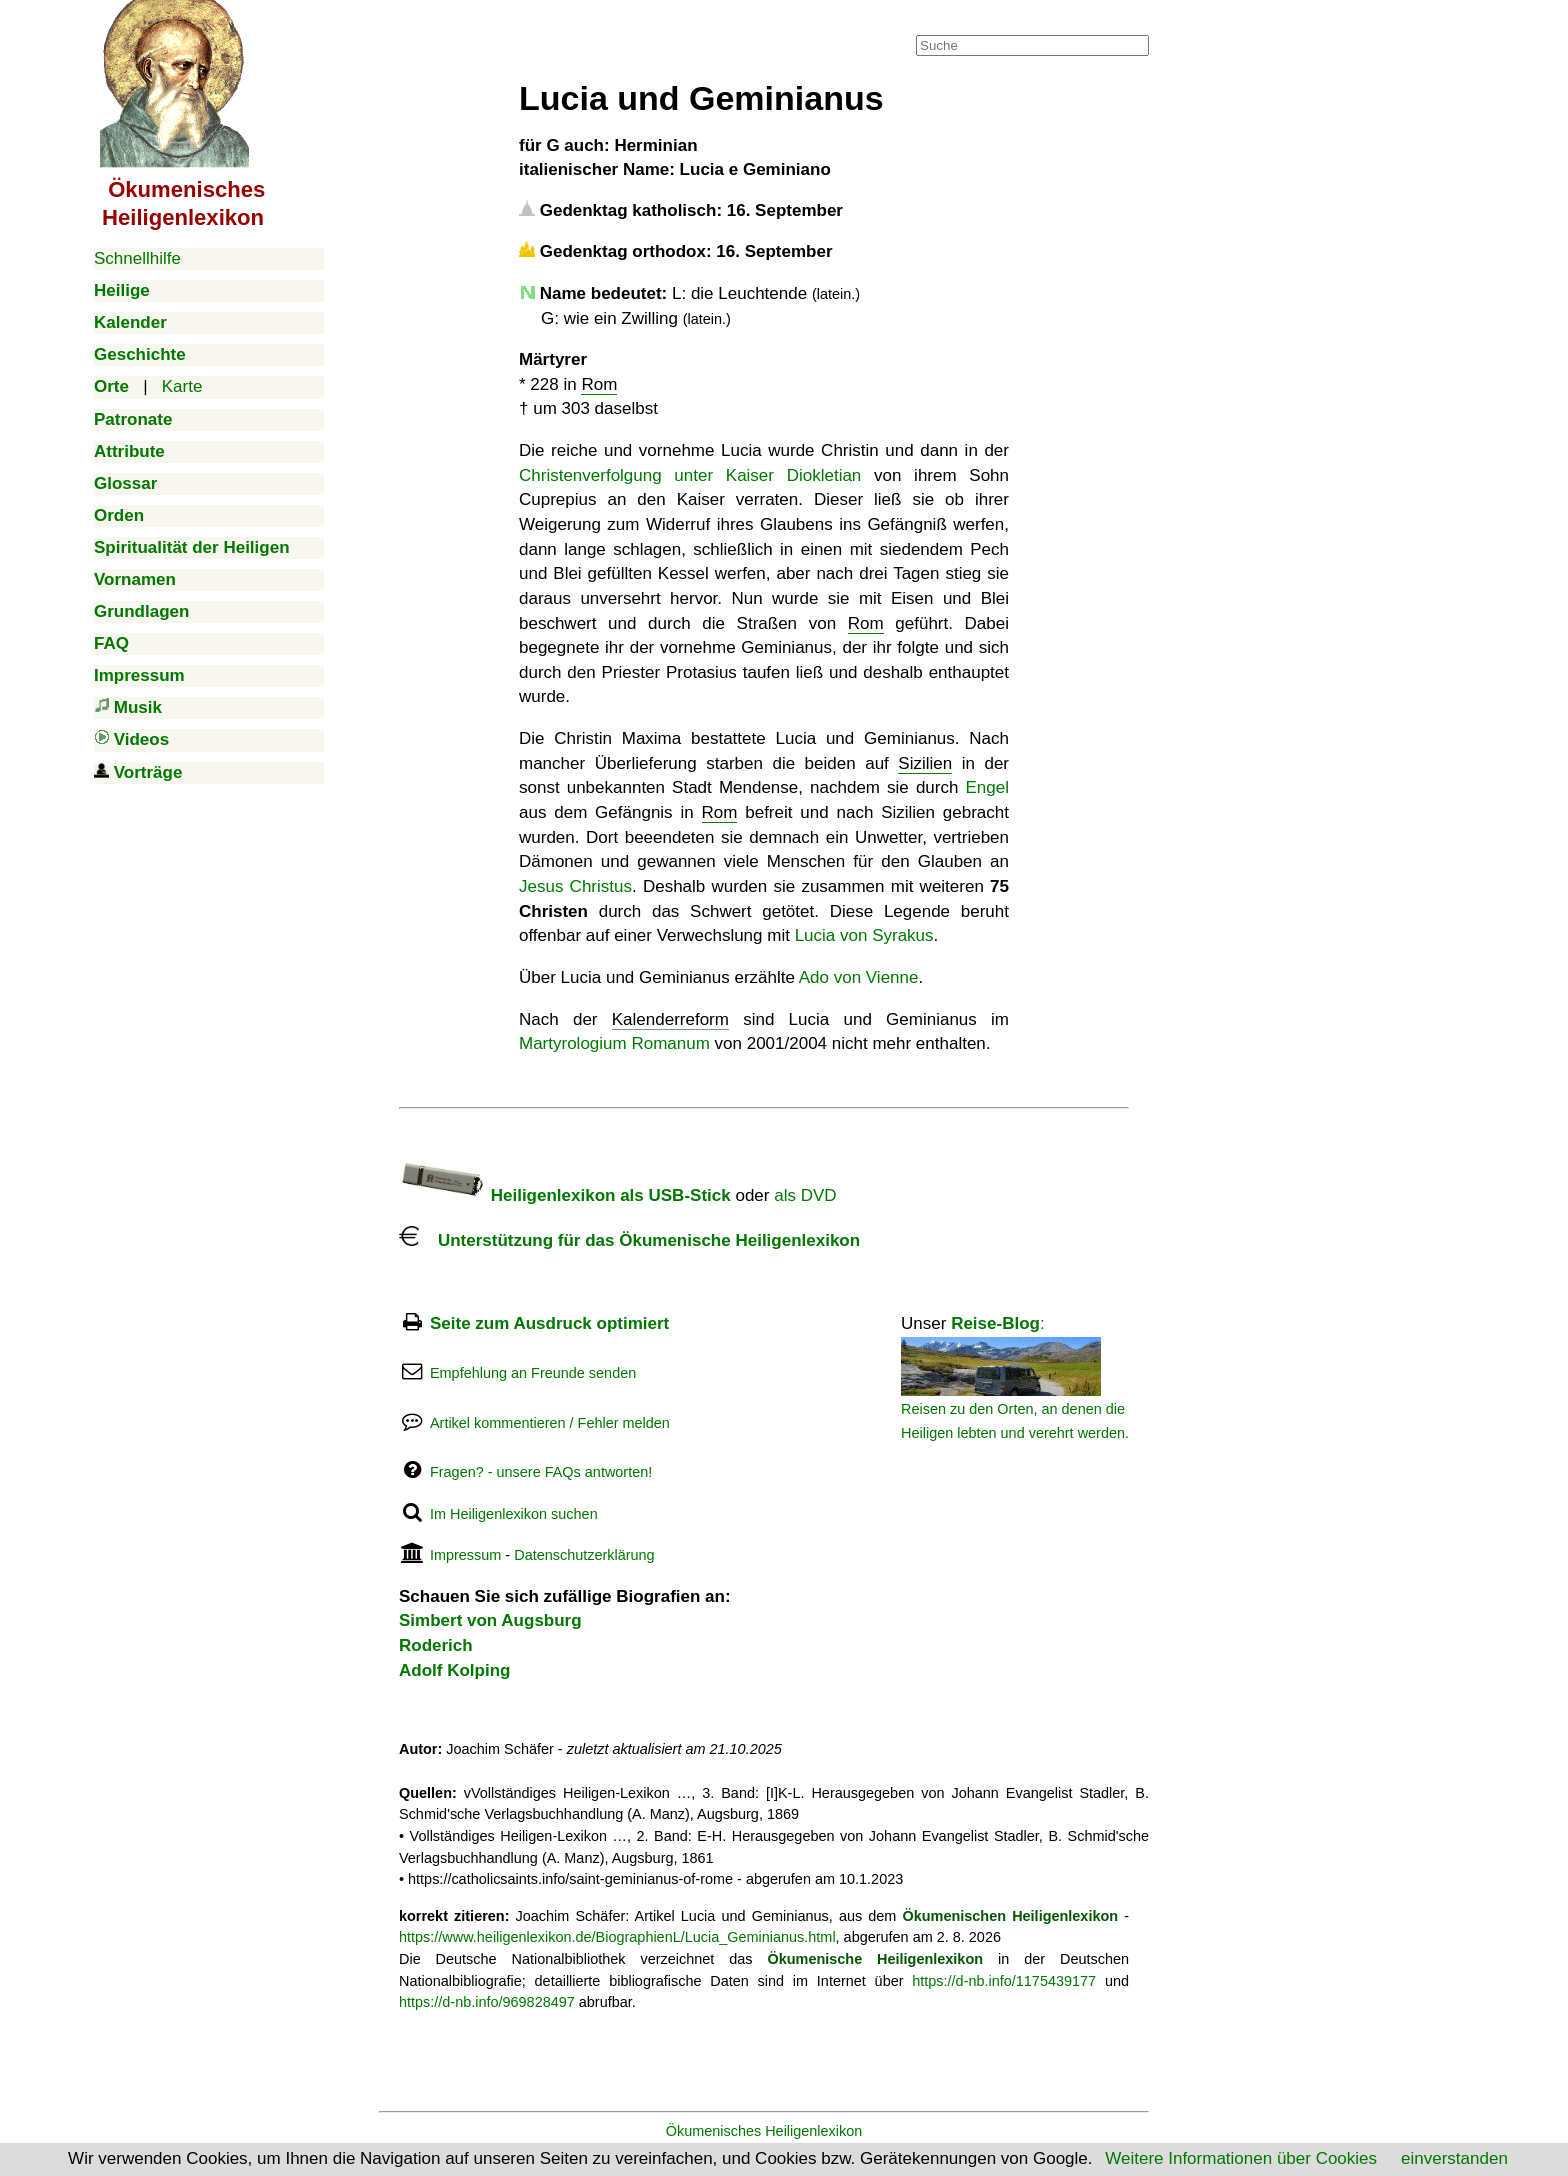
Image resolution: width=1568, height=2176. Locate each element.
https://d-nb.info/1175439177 (1004, 1981)
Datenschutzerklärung (584, 1555)
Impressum (465, 1555)
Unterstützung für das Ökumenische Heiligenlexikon (629, 1240)
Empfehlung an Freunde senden (533, 1373)
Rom (599, 384)
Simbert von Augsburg (490, 1620)
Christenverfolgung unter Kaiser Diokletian (690, 475)
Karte (182, 386)
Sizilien (925, 763)
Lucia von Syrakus (864, 935)
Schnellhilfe (137, 258)
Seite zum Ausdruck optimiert (549, 1323)
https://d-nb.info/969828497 (487, 2002)
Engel (987, 787)
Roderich (436, 1645)
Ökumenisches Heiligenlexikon (764, 2131)
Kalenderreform (670, 1019)
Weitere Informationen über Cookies (1241, 2158)
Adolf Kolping (454, 1670)
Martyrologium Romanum (614, 1043)
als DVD (805, 1195)
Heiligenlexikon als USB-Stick (565, 1195)
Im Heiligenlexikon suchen (514, 1514)
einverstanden (1454, 2158)
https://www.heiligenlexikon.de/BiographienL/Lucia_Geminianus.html (617, 1937)
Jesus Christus (575, 886)
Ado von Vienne (859, 977)
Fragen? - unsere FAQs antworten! (541, 1472)
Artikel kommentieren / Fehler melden (550, 1423)
